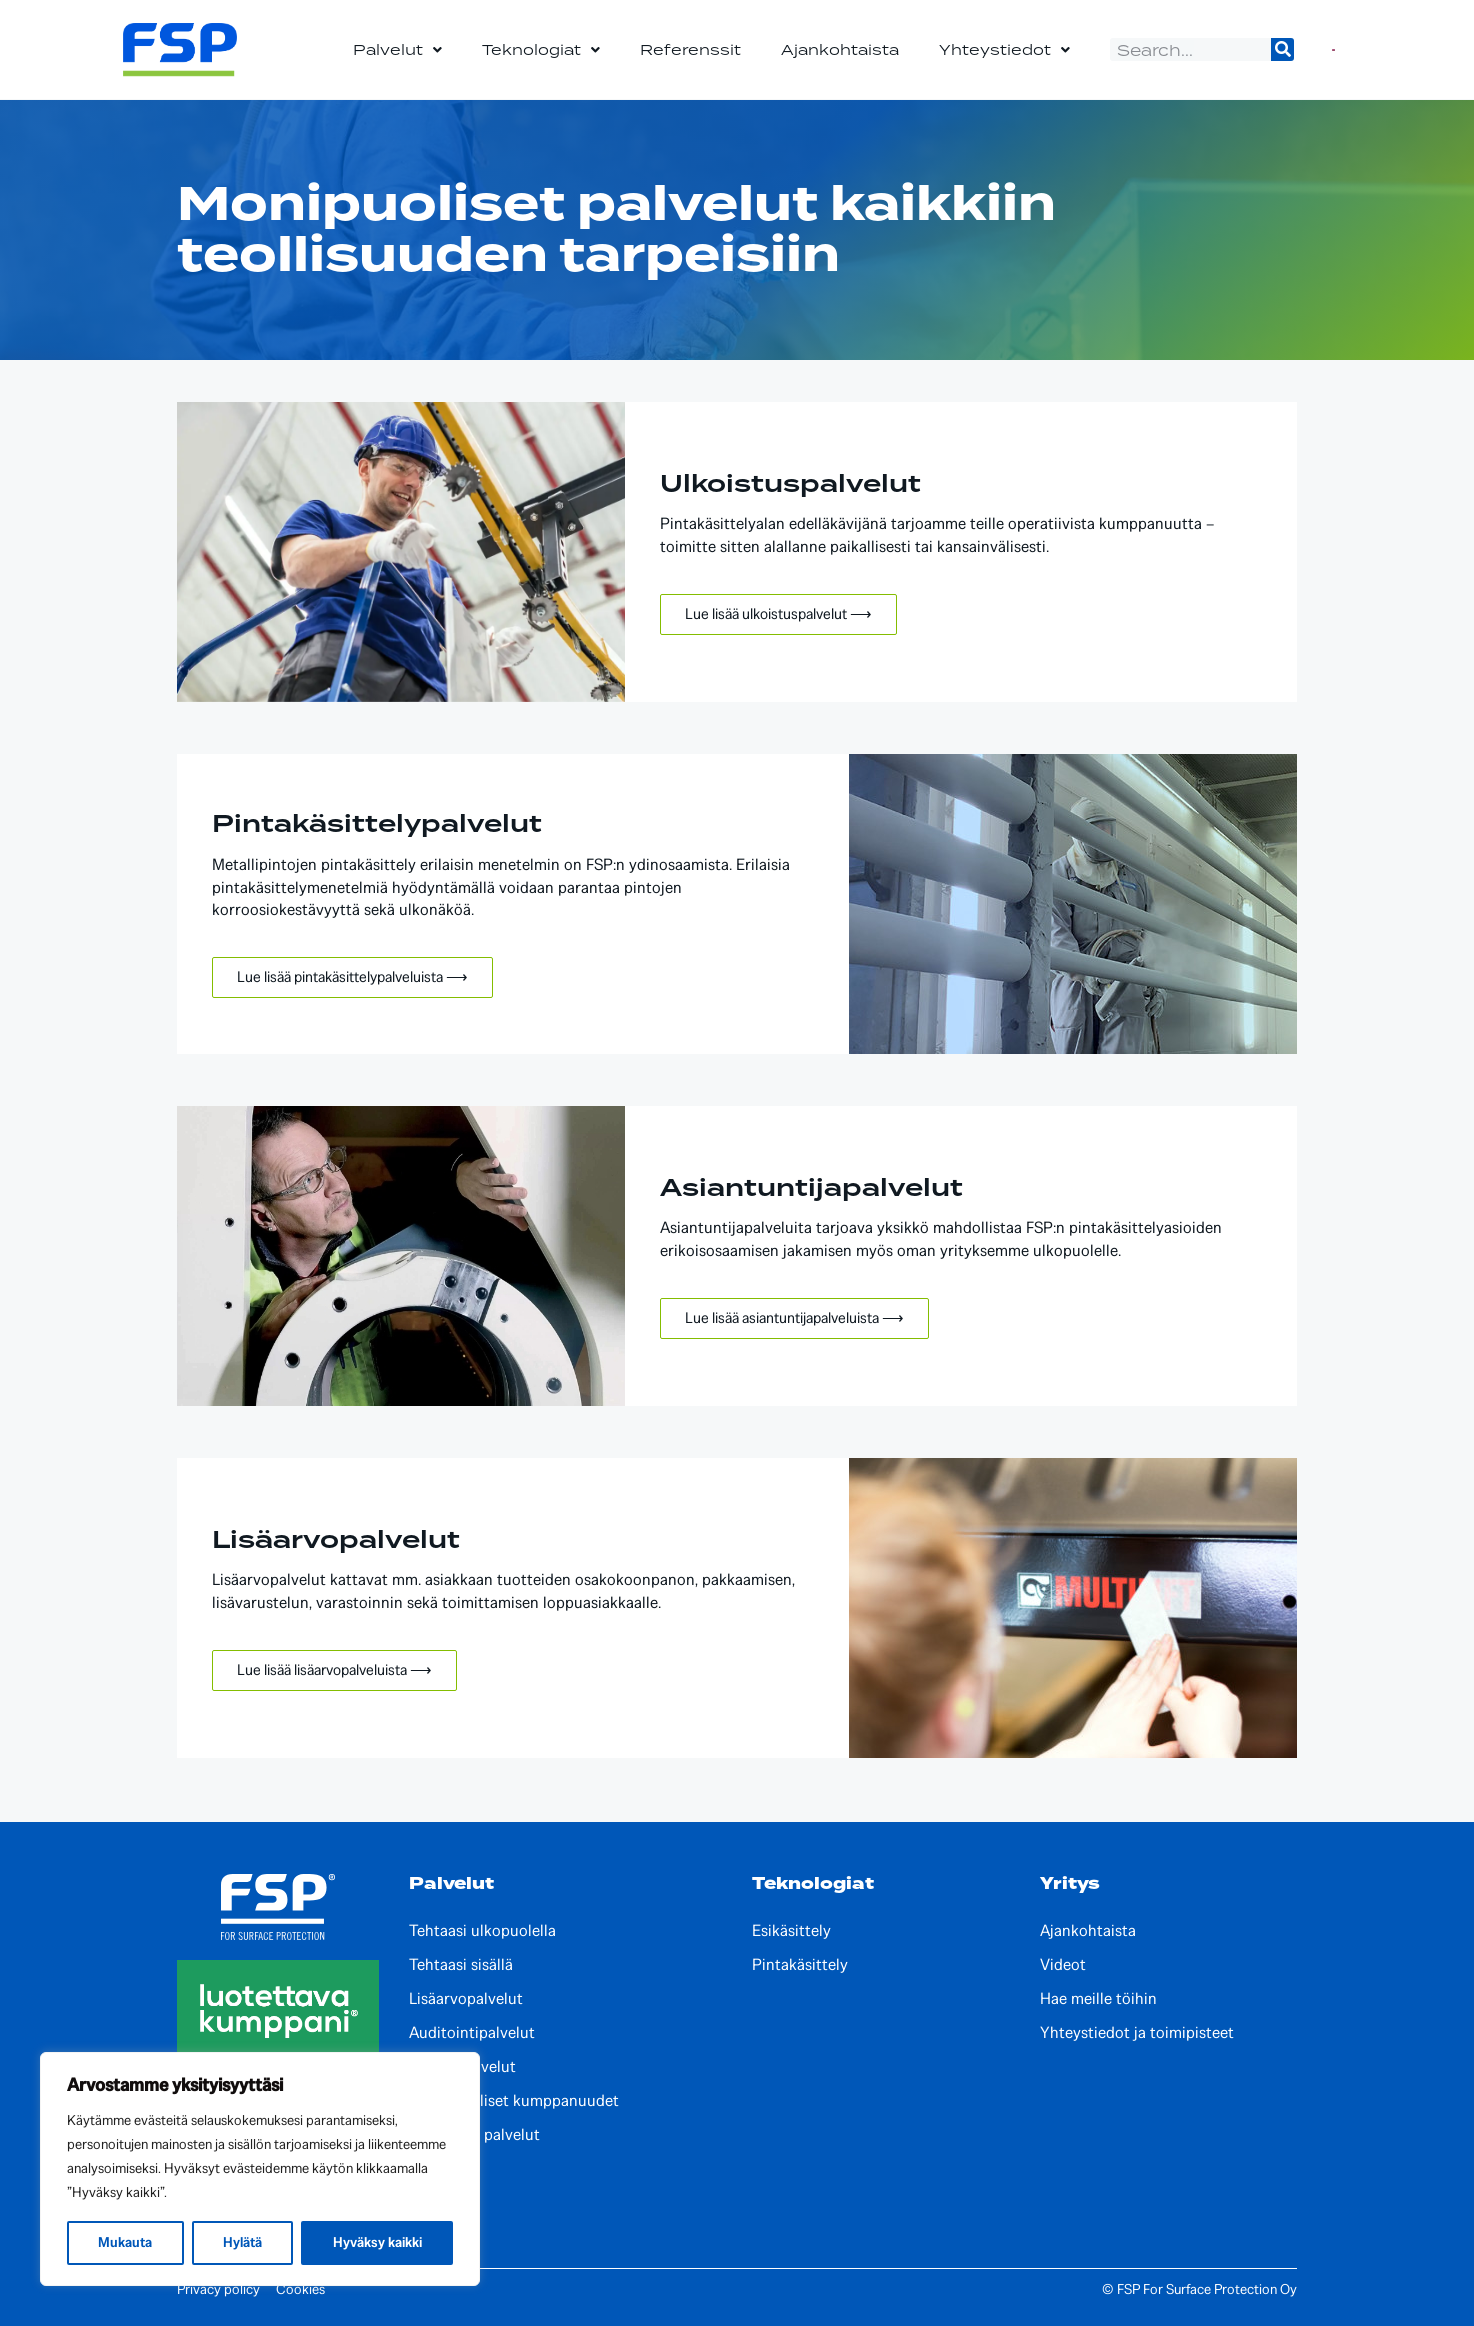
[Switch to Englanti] (1333, 49)
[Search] (1282, 49)
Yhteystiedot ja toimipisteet (1137, 2033)
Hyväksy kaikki (377, 2242)
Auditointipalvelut (472, 2033)
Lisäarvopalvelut (466, 1999)
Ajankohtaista (840, 49)
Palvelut (397, 50)
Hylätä (242, 2242)
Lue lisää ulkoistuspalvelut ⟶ (778, 614)
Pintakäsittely (800, 1965)
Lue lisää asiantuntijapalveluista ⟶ (794, 1318)
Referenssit (690, 49)
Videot (1063, 1965)
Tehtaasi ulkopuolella (482, 1931)
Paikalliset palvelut (474, 2135)
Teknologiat (541, 50)
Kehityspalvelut (462, 2067)
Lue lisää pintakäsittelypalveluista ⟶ (352, 977)
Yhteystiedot (1004, 50)
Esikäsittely (791, 1931)
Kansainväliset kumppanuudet (514, 2101)
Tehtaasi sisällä (461, 1965)
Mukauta (125, 2242)
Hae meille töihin (1098, 1999)
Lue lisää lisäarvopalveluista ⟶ (334, 1670)
